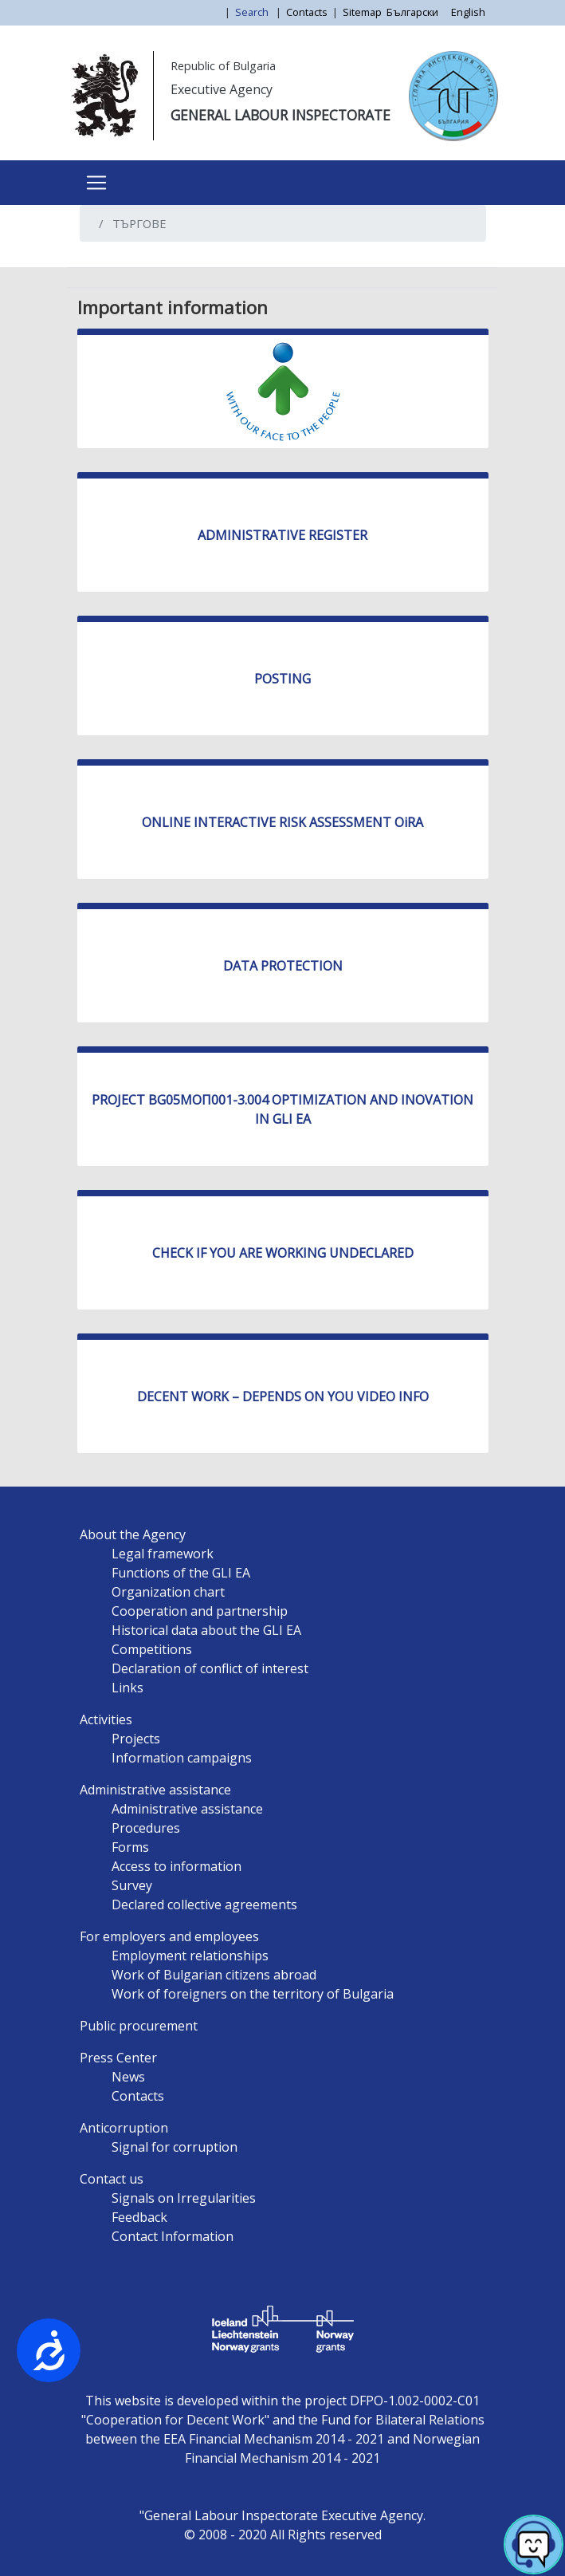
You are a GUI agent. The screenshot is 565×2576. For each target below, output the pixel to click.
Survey (132, 1885)
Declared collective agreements (204, 1904)
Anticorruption (124, 2128)
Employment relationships (190, 1955)
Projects (136, 1738)
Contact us (111, 2179)
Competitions (152, 1649)
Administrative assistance (155, 1789)
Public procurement (139, 2025)
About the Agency (133, 1534)
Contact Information (172, 2236)
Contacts (307, 12)
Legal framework (163, 1553)
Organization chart (168, 1592)
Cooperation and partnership (200, 1611)
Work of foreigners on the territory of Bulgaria (253, 1994)
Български (412, 12)
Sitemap (362, 12)
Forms (130, 1847)
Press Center (118, 2057)
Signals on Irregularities (184, 2198)
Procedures (146, 1828)
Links (127, 1687)
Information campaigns (182, 1758)
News (128, 2077)
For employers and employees (169, 1936)
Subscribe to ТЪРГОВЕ (98, 260)
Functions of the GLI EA (181, 1572)
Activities (106, 1719)
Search (253, 12)
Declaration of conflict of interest (210, 1668)
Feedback (139, 2217)
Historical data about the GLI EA (206, 1630)
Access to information (176, 1866)
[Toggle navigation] (96, 182)
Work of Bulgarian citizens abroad (214, 1974)
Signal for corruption (174, 2147)
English (468, 12)
